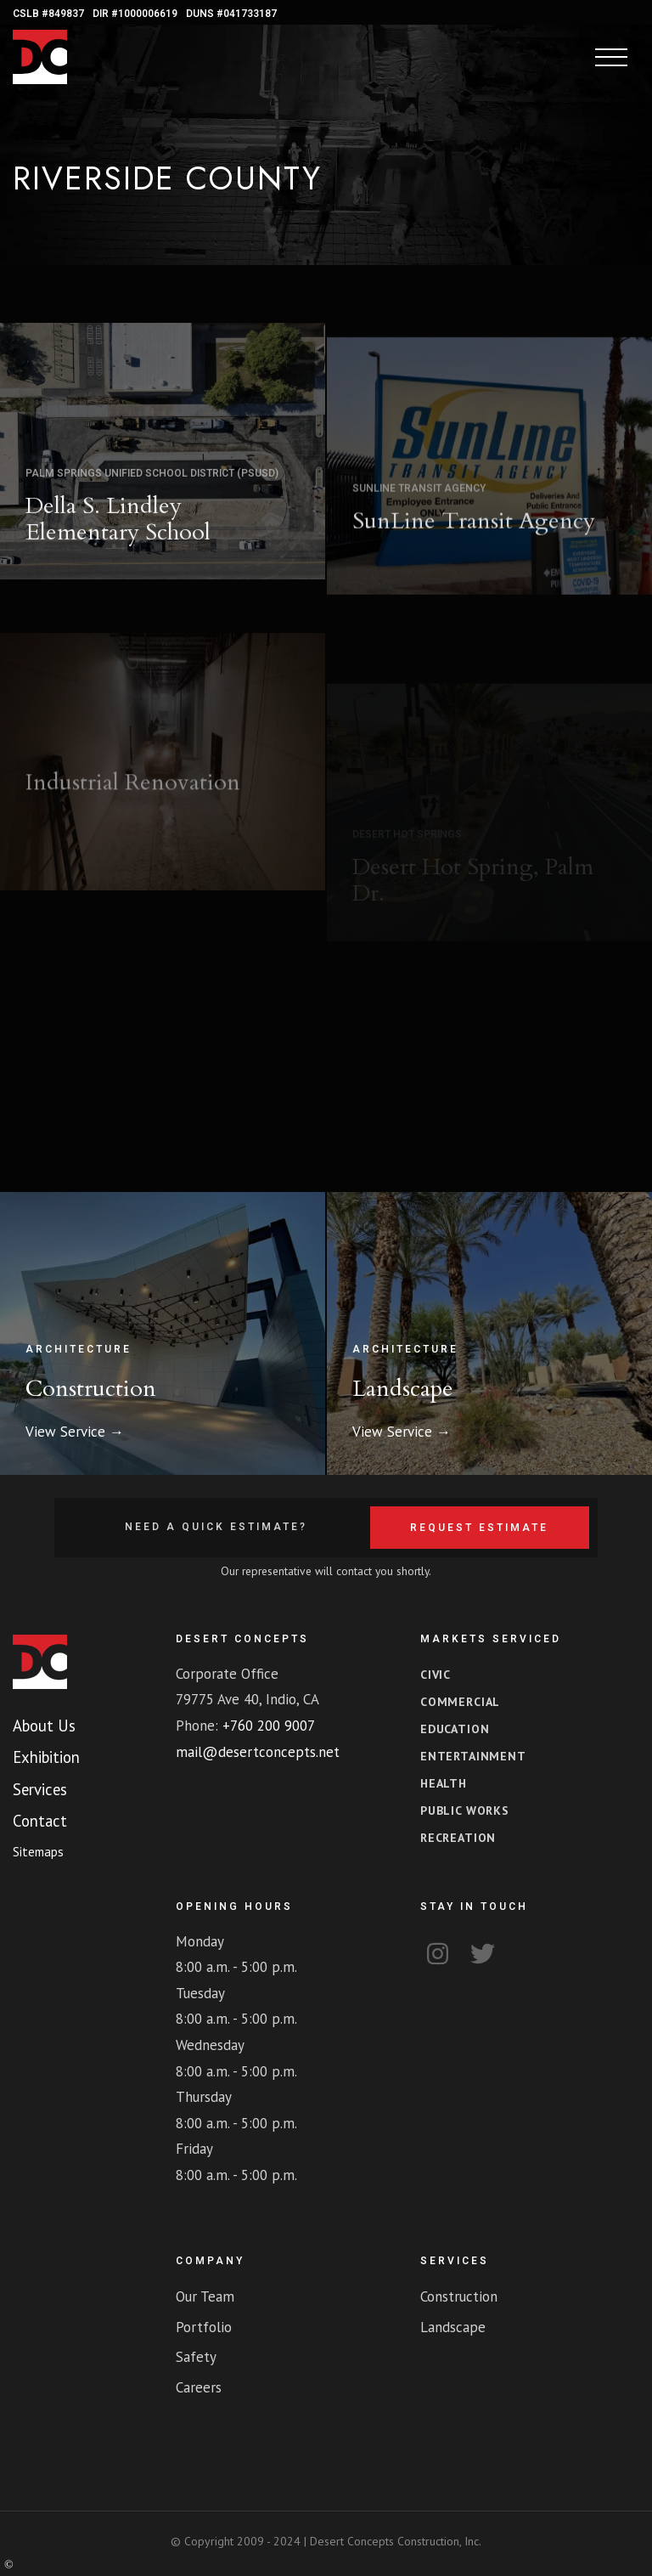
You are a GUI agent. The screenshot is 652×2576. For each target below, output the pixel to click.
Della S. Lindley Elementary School (118, 553)
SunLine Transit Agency (419, 552)
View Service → (74, 1431)
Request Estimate (479, 1527)
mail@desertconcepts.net (258, 1752)
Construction (90, 1388)
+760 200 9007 (268, 1725)
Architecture (78, 1349)
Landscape (402, 1388)
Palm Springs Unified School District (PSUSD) (151, 507)
